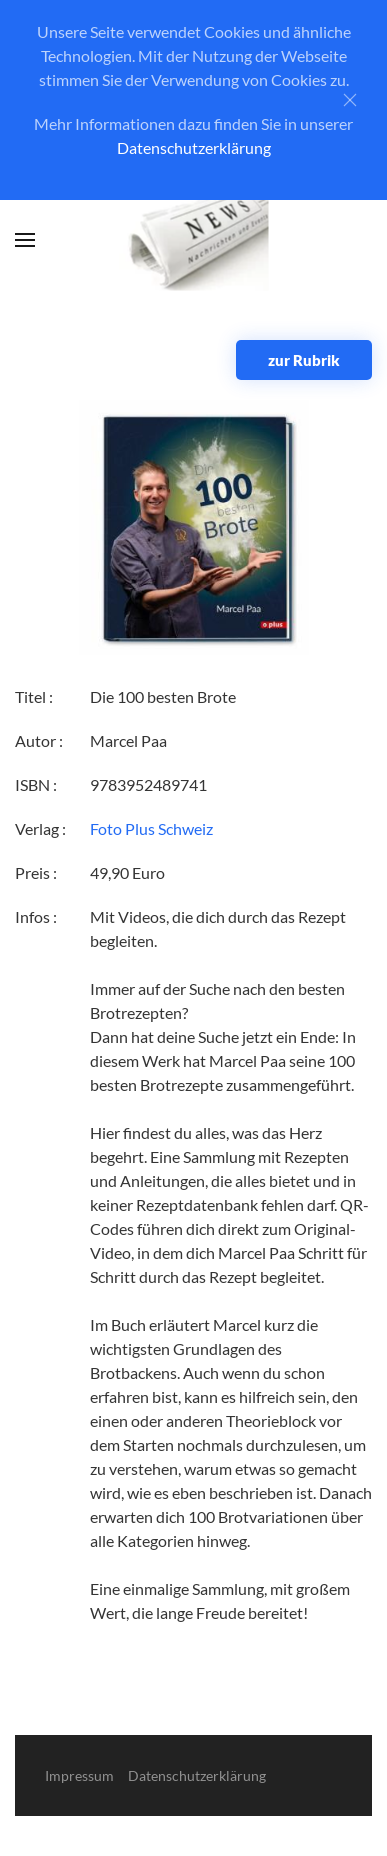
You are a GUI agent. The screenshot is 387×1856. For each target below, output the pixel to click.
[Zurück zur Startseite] (193, 240)
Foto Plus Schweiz (151, 828)
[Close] (350, 100)
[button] (25, 240)
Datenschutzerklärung (194, 147)
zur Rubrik (304, 360)
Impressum (79, 1775)
